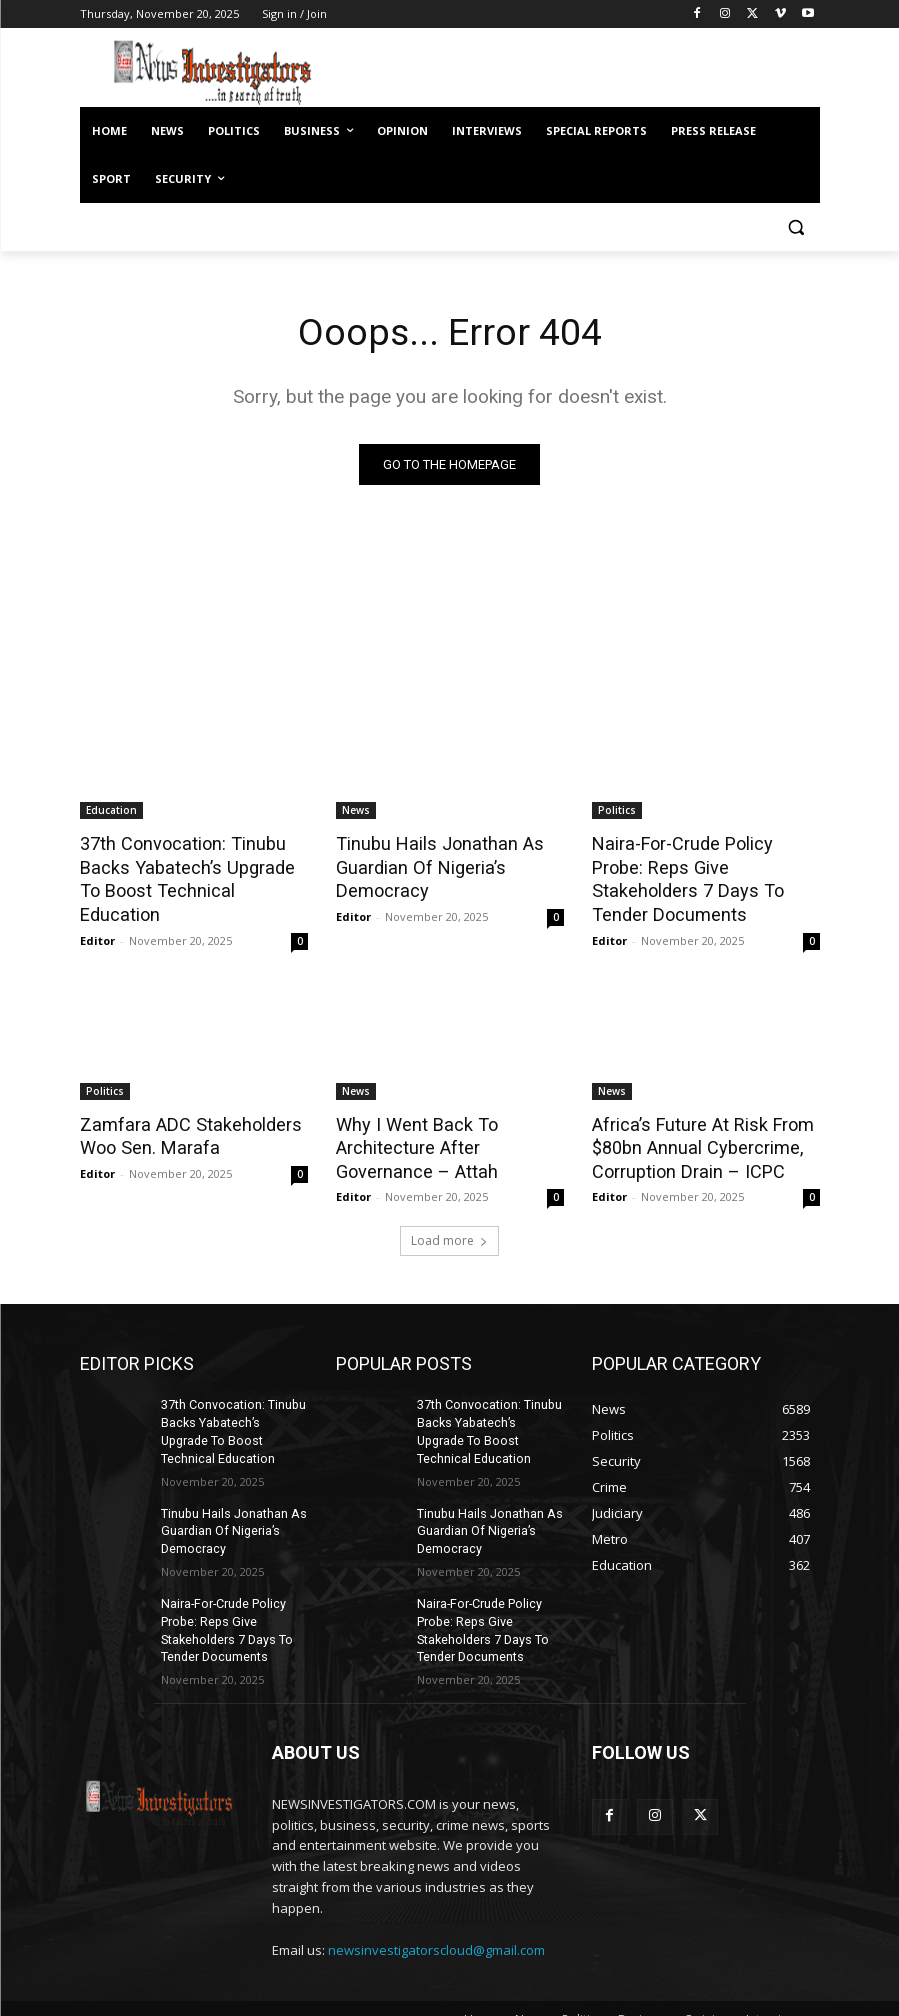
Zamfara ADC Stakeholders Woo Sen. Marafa (183, 1107)
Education (111, 811)
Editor (97, 912)
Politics (617, 811)
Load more (449, 1209)
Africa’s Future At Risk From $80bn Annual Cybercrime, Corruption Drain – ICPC (696, 1118)
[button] (796, 227)
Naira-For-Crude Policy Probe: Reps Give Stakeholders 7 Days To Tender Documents (703, 866)
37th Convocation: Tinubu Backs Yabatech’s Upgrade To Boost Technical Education (189, 866)
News (356, 811)
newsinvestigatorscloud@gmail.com (436, 1907)
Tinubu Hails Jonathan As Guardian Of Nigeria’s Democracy (431, 866)
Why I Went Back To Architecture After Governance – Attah (411, 1118)
